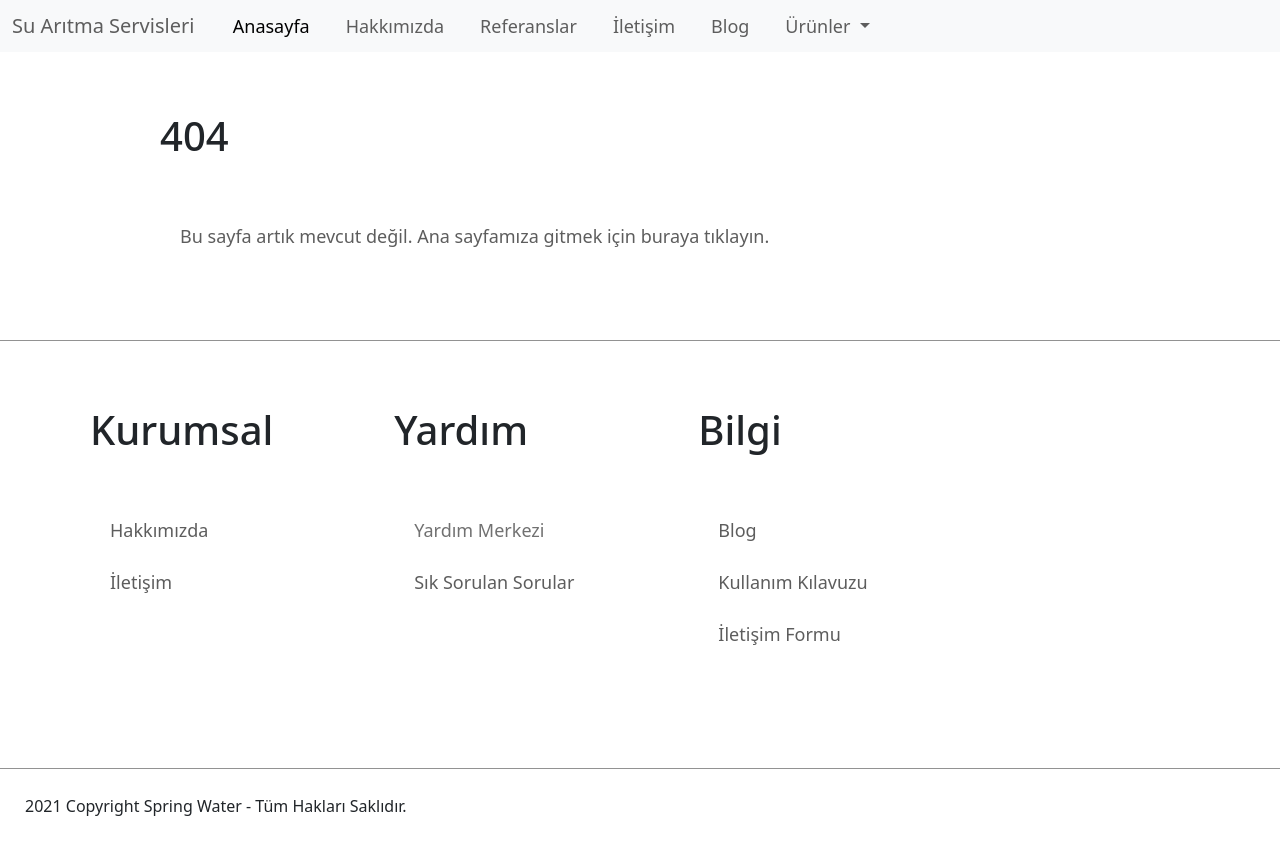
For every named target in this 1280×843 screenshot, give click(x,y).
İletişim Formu (779, 634)
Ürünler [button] (820, 26)
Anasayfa (271, 26)
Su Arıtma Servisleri (108, 25)
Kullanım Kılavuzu (792, 582)
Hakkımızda (395, 26)
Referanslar (528, 26)
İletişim (644, 26)
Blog (730, 26)
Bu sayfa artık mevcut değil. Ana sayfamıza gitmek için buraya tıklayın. (474, 236)
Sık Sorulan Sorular (494, 582)
